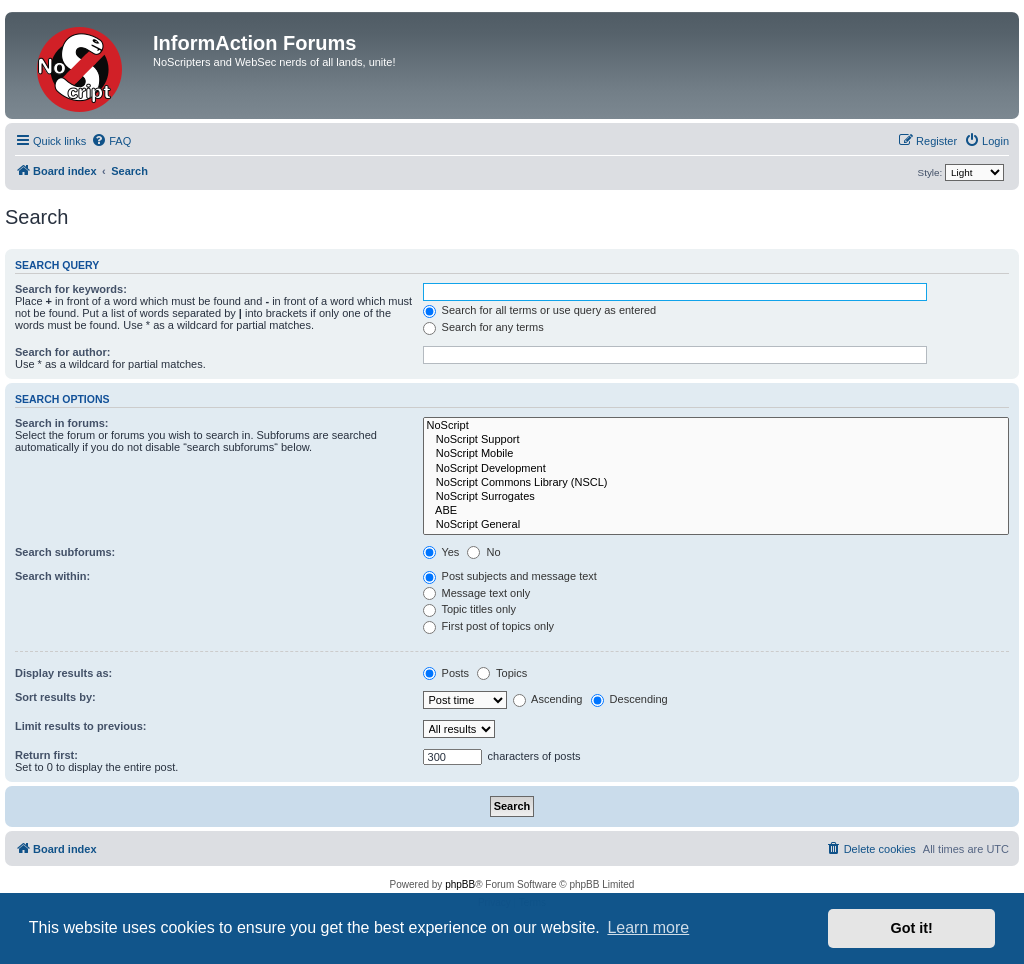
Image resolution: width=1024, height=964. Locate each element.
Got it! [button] (912, 928)
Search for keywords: (71, 289)
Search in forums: (62, 423)
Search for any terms (483, 327)
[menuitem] (111, 141)
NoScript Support (716, 440)
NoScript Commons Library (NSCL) (716, 483)
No (483, 552)
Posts (446, 673)
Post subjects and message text (510, 576)
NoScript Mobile (716, 454)
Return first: (46, 755)
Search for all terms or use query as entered (540, 310)
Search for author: (62, 352)
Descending (629, 699)
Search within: (52, 576)
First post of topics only (489, 626)
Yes (441, 552)
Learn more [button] (648, 927)
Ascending (548, 699)
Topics (502, 673)
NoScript (716, 426)
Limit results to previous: (80, 726)
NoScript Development (716, 469)
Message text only (477, 593)
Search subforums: (65, 552)
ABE (716, 511)
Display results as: (63, 673)
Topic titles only (469, 609)
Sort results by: (55, 697)
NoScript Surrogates (716, 497)
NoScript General (716, 525)
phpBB (460, 884)
